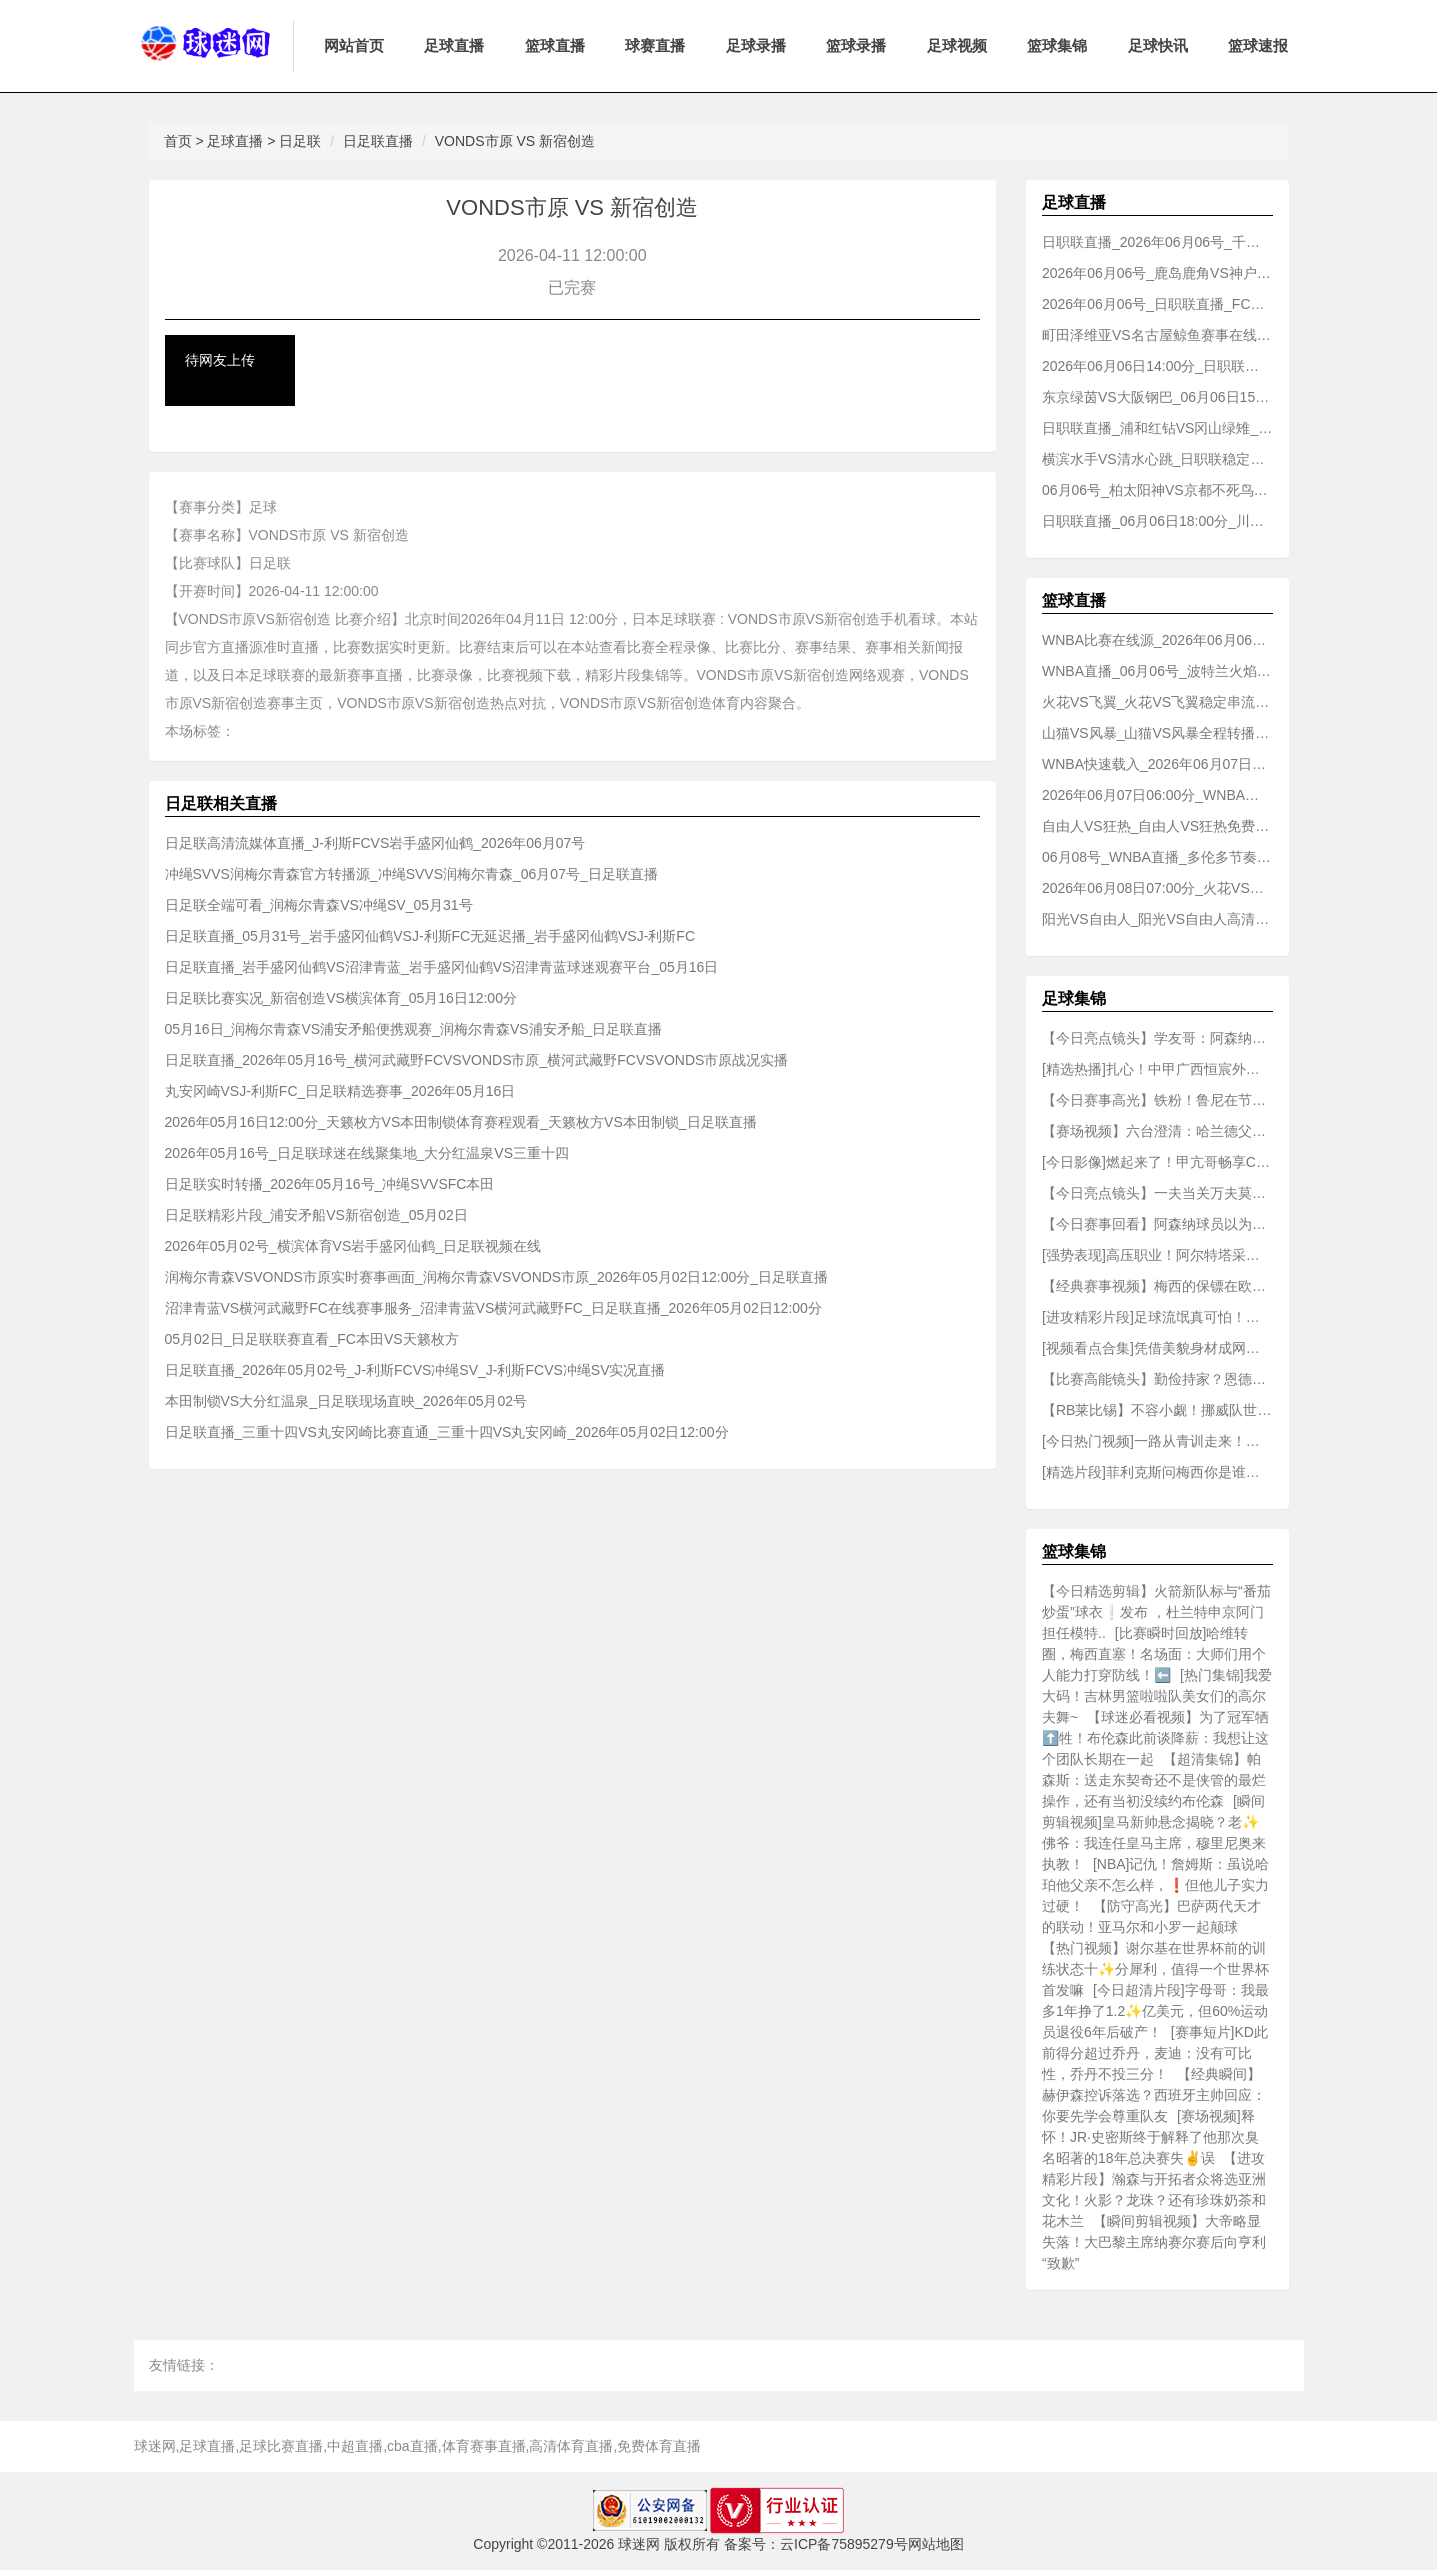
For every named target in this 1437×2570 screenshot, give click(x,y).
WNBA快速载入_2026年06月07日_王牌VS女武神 (1157, 764)
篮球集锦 (1057, 45)
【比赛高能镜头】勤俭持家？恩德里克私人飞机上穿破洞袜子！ (1157, 1379)
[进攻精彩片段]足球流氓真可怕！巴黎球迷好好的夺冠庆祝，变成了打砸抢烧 (1157, 1317)
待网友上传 (220, 360)
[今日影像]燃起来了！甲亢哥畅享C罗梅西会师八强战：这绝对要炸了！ (1157, 1162)
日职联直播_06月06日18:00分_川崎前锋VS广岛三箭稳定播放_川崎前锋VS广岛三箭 (1157, 521)
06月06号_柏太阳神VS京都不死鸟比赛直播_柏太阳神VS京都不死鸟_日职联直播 (1157, 490)
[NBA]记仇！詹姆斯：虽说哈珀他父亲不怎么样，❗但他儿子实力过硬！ (1155, 1885)
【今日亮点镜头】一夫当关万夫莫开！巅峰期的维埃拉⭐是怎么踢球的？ (1157, 1193)
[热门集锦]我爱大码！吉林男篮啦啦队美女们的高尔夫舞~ (1157, 1696)
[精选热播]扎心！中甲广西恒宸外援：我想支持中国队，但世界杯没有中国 (1157, 1069)
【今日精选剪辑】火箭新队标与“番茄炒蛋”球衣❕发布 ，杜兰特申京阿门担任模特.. (1156, 1612)
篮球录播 (856, 45)
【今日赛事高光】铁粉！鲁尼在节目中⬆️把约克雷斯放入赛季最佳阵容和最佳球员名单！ (1157, 1100)
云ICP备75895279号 (844, 2544)
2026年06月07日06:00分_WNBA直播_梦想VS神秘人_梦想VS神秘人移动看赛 (1157, 795)
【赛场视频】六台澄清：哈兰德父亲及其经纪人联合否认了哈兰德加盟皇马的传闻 (1157, 1131)
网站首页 (354, 45)
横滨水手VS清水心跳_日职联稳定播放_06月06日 (1157, 459)
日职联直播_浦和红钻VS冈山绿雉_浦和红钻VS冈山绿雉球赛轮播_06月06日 (1157, 428)
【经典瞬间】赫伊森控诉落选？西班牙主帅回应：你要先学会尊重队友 (1154, 2095)
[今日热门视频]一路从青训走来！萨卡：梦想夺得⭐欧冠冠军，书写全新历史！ (1157, 1441)
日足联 (300, 141)
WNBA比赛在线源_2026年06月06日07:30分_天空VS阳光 (1157, 640)
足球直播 (454, 45)
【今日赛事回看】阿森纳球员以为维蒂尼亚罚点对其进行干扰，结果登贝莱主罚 (1157, 1224)
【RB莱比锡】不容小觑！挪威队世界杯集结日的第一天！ (1157, 1410)
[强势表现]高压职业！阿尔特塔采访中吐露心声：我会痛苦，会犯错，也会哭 (1157, 1255)
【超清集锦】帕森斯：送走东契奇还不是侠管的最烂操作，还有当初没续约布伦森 (1154, 1780)
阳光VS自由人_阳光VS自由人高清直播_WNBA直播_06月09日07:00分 (1157, 919)
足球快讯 (1158, 45)
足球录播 (756, 45)
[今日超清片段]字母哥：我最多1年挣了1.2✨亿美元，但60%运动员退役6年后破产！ (1155, 2011)
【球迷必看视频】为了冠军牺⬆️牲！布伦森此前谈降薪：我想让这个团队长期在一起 (1155, 1738)
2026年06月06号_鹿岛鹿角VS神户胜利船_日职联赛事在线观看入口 (1157, 273)
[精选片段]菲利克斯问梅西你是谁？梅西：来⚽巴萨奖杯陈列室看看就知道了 (1157, 1472)
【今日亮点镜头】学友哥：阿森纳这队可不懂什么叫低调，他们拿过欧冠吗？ (1157, 1038)
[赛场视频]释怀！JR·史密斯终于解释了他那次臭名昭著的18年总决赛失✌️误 (1150, 2137)
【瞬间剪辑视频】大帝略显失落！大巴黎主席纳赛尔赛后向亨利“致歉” (1154, 2242)
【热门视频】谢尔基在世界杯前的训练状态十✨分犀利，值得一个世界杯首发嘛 (1155, 1969)
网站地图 (936, 2544)
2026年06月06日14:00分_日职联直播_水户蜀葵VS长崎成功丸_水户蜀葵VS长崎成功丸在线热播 (1157, 366)
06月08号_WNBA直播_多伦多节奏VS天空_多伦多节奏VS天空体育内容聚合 (1157, 857)
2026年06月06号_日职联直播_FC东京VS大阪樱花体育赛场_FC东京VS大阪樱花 (1157, 304)
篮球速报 (1258, 45)
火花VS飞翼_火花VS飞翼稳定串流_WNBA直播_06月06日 (1157, 702)
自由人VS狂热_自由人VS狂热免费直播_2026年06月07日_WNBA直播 (1157, 826)
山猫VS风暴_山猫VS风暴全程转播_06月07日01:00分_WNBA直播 (1157, 733)
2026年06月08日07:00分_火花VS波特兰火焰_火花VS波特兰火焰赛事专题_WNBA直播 (1157, 888)
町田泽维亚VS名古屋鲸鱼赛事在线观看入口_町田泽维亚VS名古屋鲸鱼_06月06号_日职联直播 (1157, 335)
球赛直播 (655, 45)
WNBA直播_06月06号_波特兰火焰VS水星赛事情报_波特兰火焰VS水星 (1157, 671)
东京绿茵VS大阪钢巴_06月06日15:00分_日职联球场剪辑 (1157, 397)
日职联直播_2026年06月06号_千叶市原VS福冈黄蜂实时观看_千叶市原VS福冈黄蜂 (1157, 242)
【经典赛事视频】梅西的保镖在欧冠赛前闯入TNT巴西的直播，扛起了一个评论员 (1157, 1286)
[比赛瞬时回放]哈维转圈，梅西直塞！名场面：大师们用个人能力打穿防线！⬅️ (1154, 1654)
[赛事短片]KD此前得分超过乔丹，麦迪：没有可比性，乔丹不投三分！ (1155, 2053)
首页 (178, 141)
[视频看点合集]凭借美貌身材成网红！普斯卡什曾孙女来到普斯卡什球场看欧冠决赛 (1157, 1348)
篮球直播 (555, 45)
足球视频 (957, 45)
